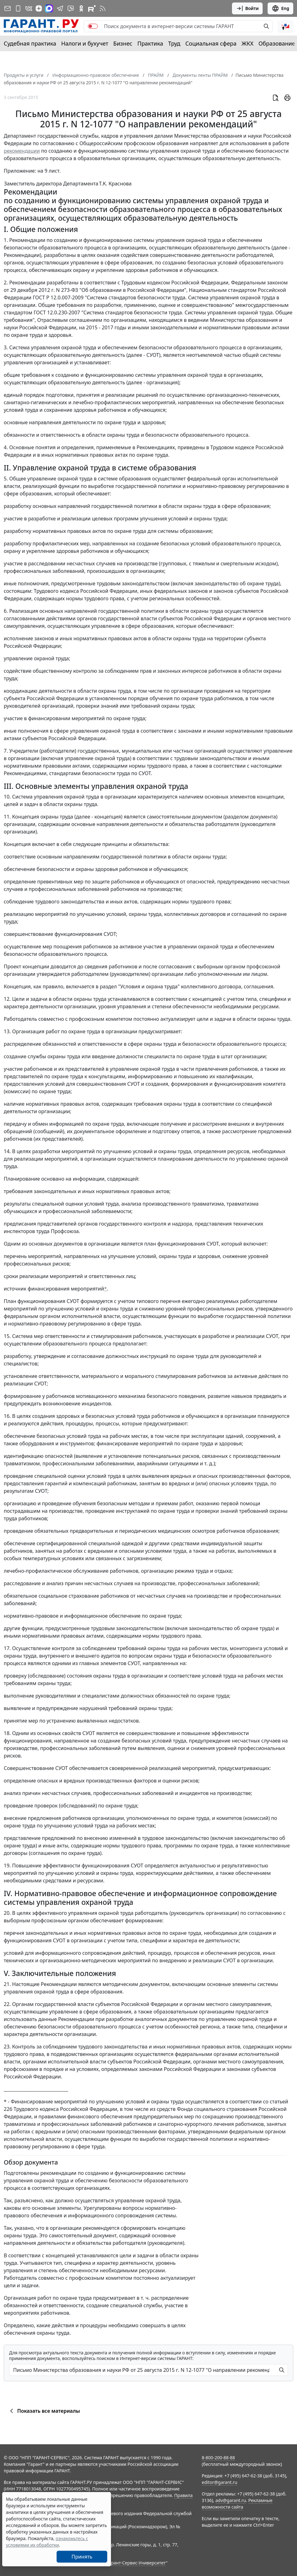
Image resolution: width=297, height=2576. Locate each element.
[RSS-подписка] (102, 8)
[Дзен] (39, 8)
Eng (280, 8)
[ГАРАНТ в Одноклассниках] (81, 8)
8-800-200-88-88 (218, 2457)
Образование (277, 43)
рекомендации (22, 150)
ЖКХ (248, 43)
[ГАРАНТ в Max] (49, 8)
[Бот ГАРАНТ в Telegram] (70, 8)
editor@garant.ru (219, 2482)
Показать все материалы (44, 2411)
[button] (285, 26)
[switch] (93, 26)
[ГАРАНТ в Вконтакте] (29, 8)
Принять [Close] (82, 2556)
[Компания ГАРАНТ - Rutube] (92, 8)
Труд (174, 43)
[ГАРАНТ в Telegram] (60, 8)
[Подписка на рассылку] (7, 8)
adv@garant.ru (230, 2500)
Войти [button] (247, 8)
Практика (150, 43)
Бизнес (122, 43)
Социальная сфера (211, 43)
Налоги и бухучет (84, 43)
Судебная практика (30, 43)
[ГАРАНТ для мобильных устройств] (18, 8)
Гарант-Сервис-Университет (136, 2563)
